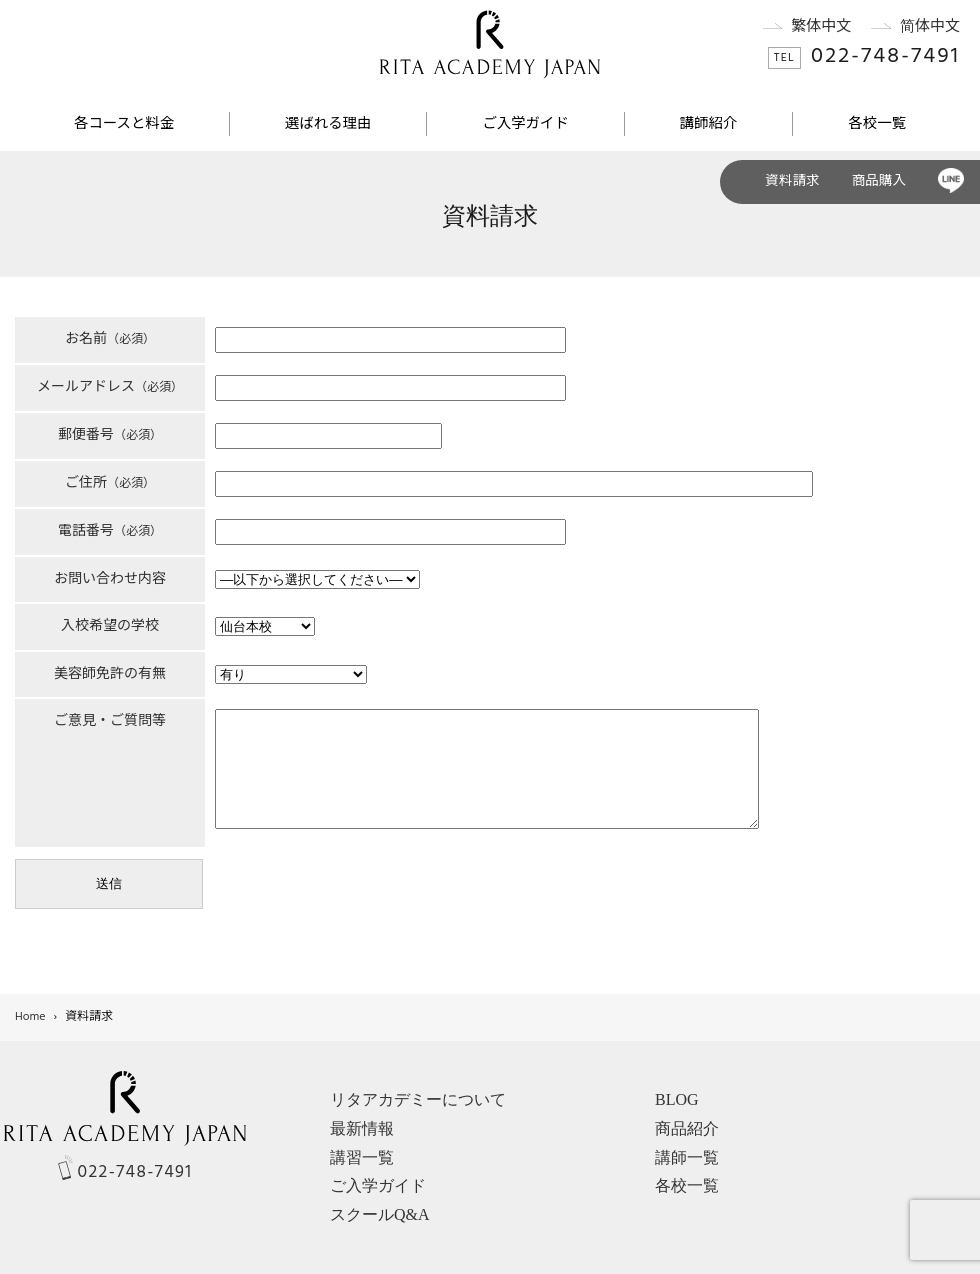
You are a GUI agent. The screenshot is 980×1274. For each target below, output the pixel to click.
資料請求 (792, 181)
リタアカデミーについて (418, 1099)
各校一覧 (877, 124)
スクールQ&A (380, 1214)
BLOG (677, 1099)
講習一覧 (362, 1157)
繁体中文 (797, 27)
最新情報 (362, 1128)
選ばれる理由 (328, 124)
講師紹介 (709, 124)
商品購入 (879, 181)
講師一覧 (687, 1157)
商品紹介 (687, 1128)
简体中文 (905, 27)
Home (30, 1017)
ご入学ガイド (525, 124)
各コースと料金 (124, 124)
